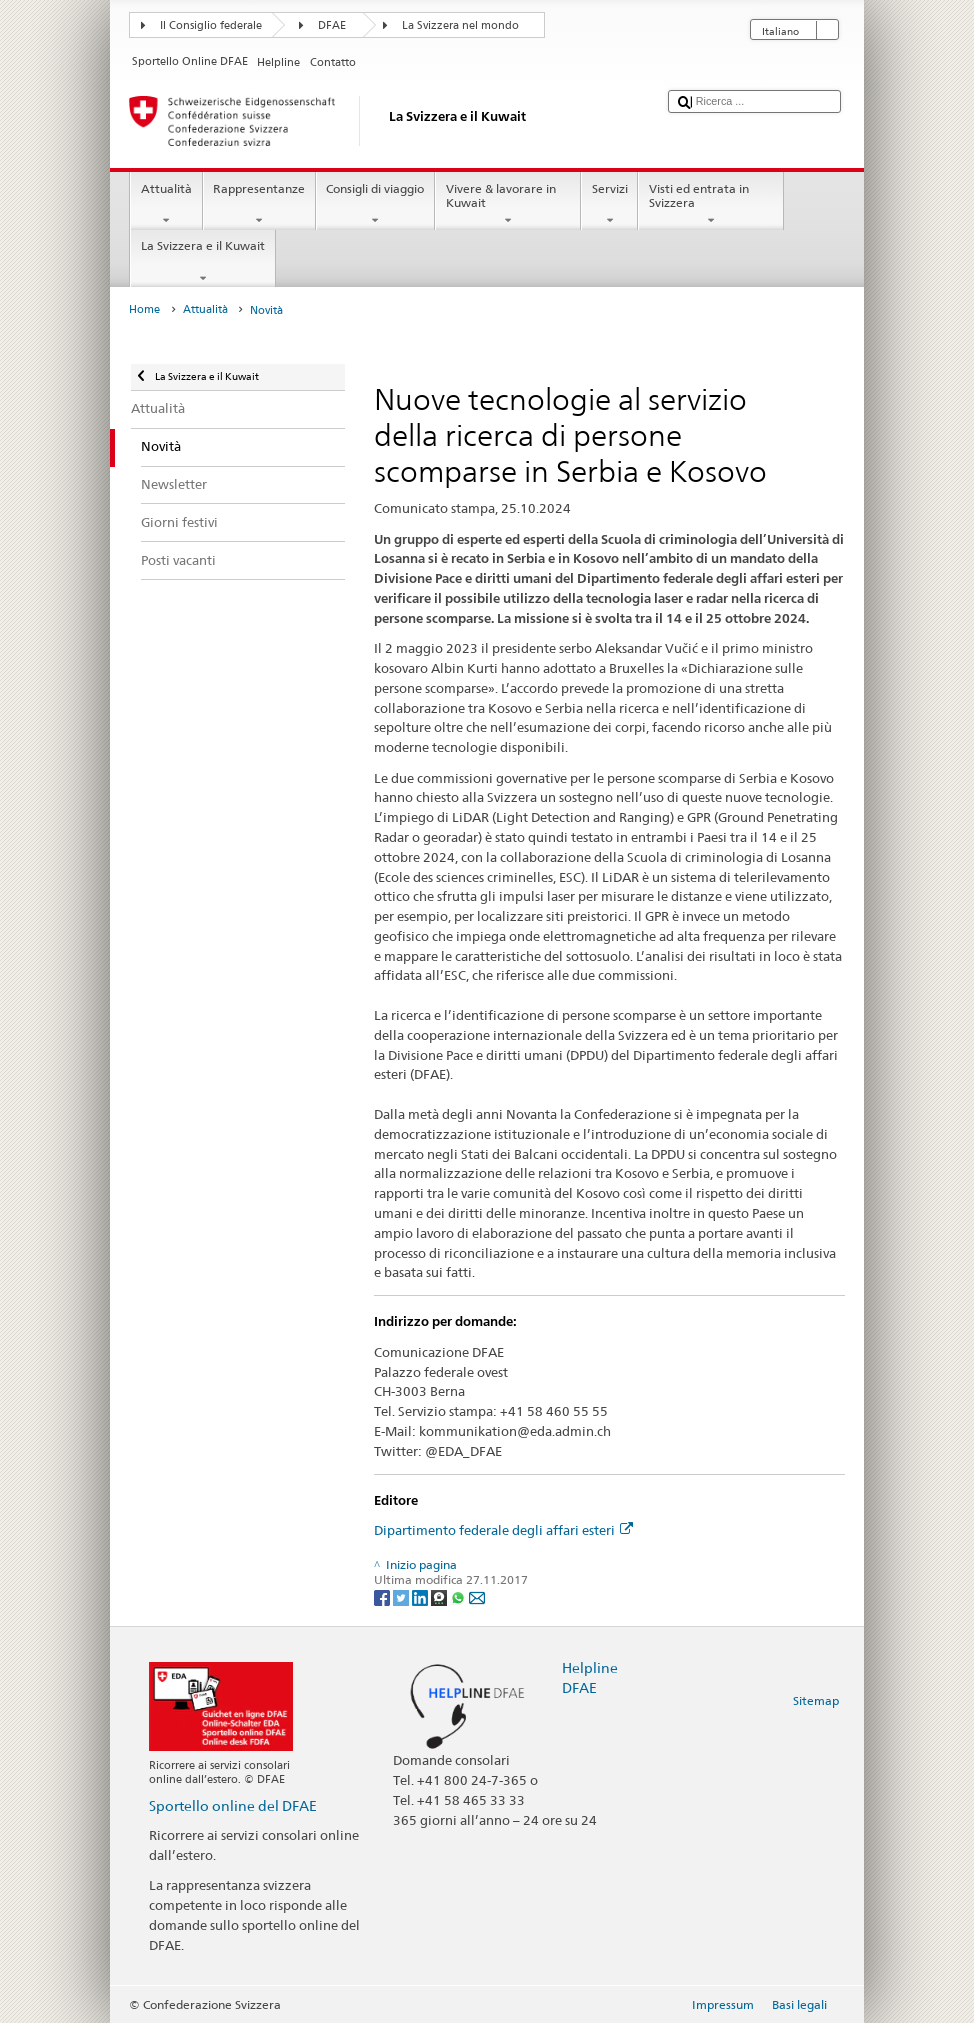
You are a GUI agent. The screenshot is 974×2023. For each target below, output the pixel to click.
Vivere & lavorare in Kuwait (508, 205)
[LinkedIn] (421, 1596)
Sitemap (816, 1700)
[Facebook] (383, 1596)
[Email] (477, 1596)
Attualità (166, 205)
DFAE (332, 25)
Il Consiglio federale (211, 25)
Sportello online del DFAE (233, 1805)
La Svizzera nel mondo (460, 25)
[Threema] (440, 1596)
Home (144, 309)
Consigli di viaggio (375, 205)
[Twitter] (402, 1596)
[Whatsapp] (459, 1596)
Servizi (609, 205)
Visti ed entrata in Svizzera (711, 205)
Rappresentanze (259, 205)
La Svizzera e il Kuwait (202, 262)
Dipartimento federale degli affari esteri (503, 1530)
